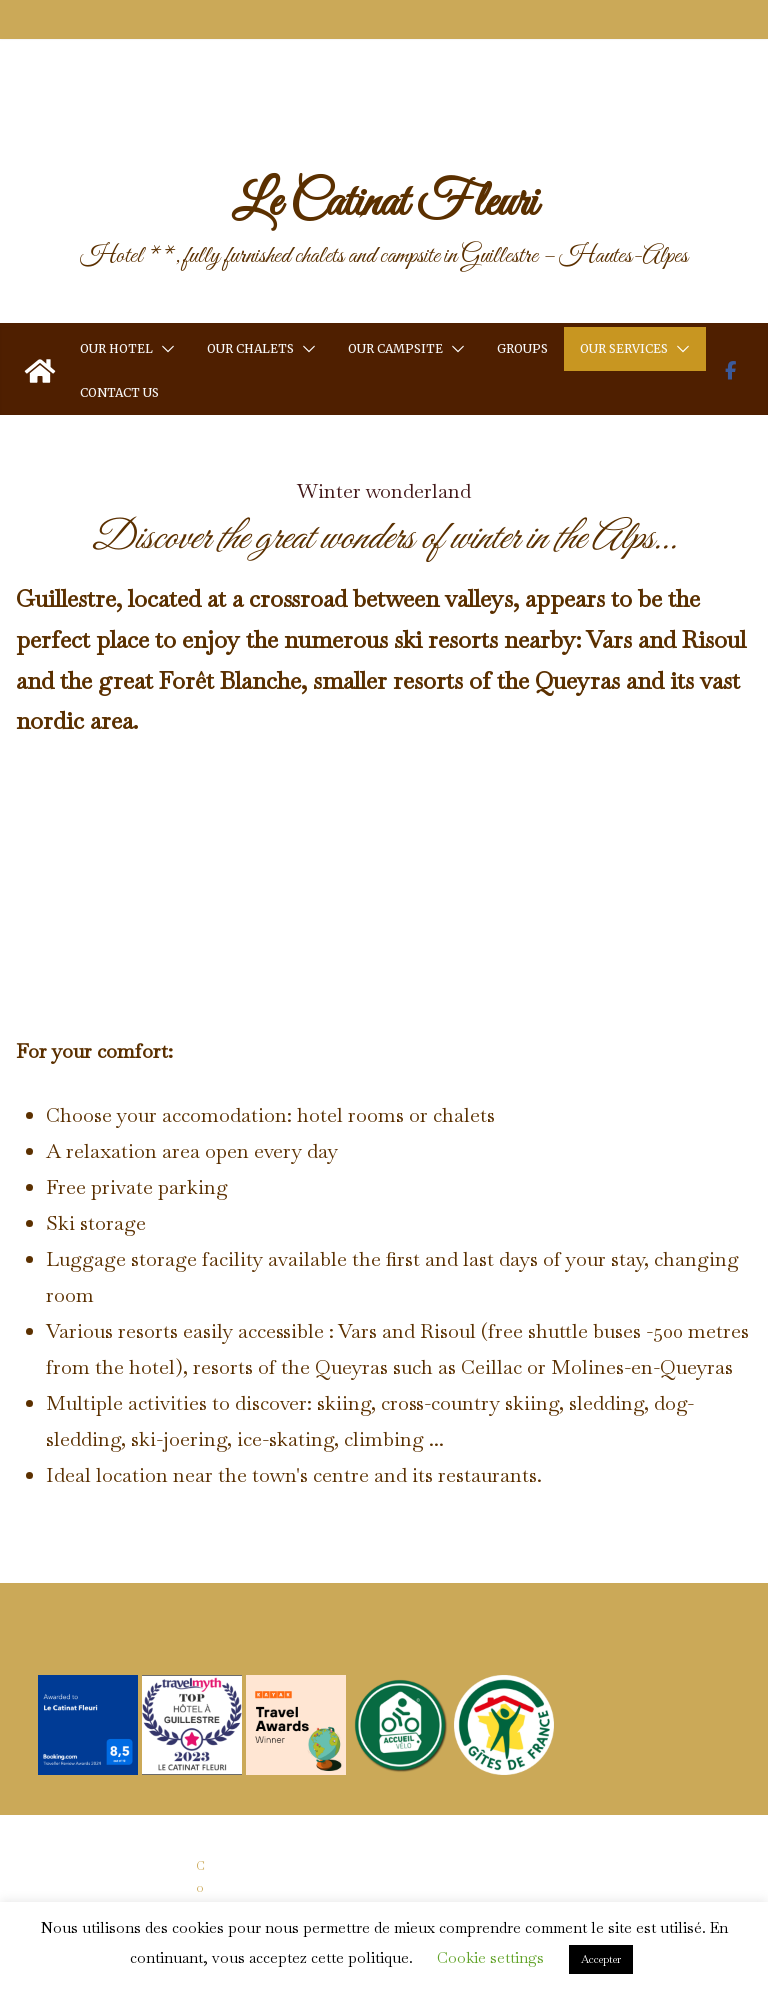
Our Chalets (250, 274)
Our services (624, 274)
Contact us (119, 318)
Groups (522, 274)
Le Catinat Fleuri (384, 129)
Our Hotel (116, 274)
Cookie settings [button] (490, 1957)
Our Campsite (395, 274)
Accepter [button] (601, 1959)
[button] (164, 275)
